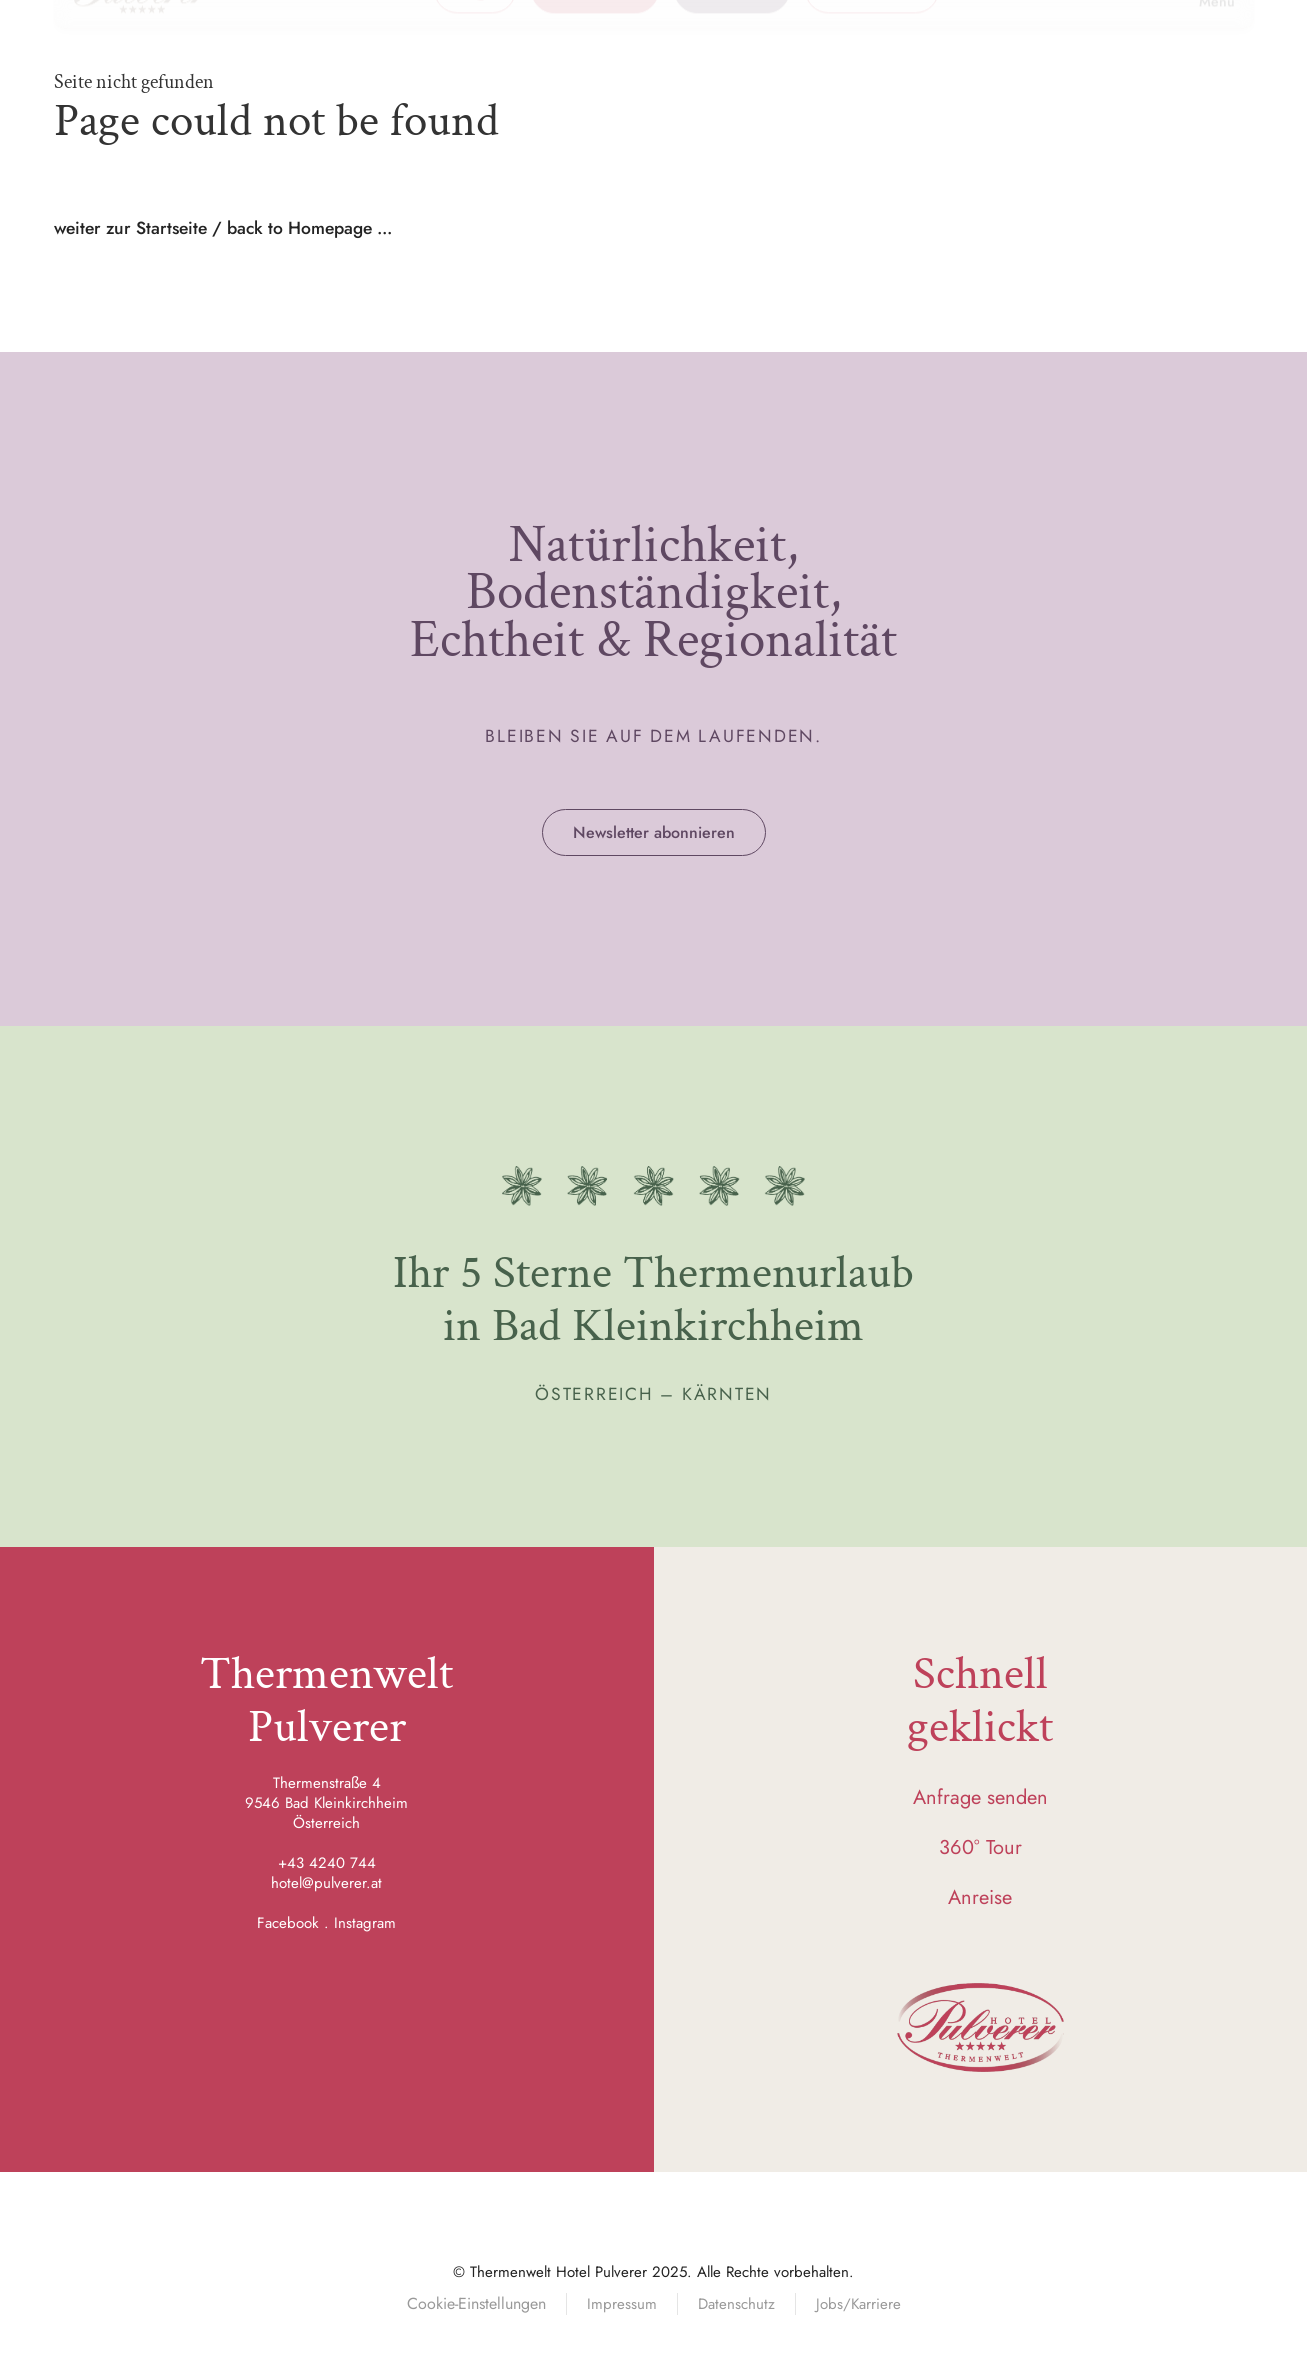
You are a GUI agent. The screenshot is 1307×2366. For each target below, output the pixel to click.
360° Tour (980, 1847)
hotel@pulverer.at (326, 1883)
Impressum (622, 2304)
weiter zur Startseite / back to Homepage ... (223, 228)
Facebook (288, 1923)
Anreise (980, 1897)
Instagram (365, 1923)
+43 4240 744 (327, 1863)
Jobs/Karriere (858, 2304)
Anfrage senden (980, 1797)
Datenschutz (736, 2304)
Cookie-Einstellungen (476, 2303)
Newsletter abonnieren (654, 832)
